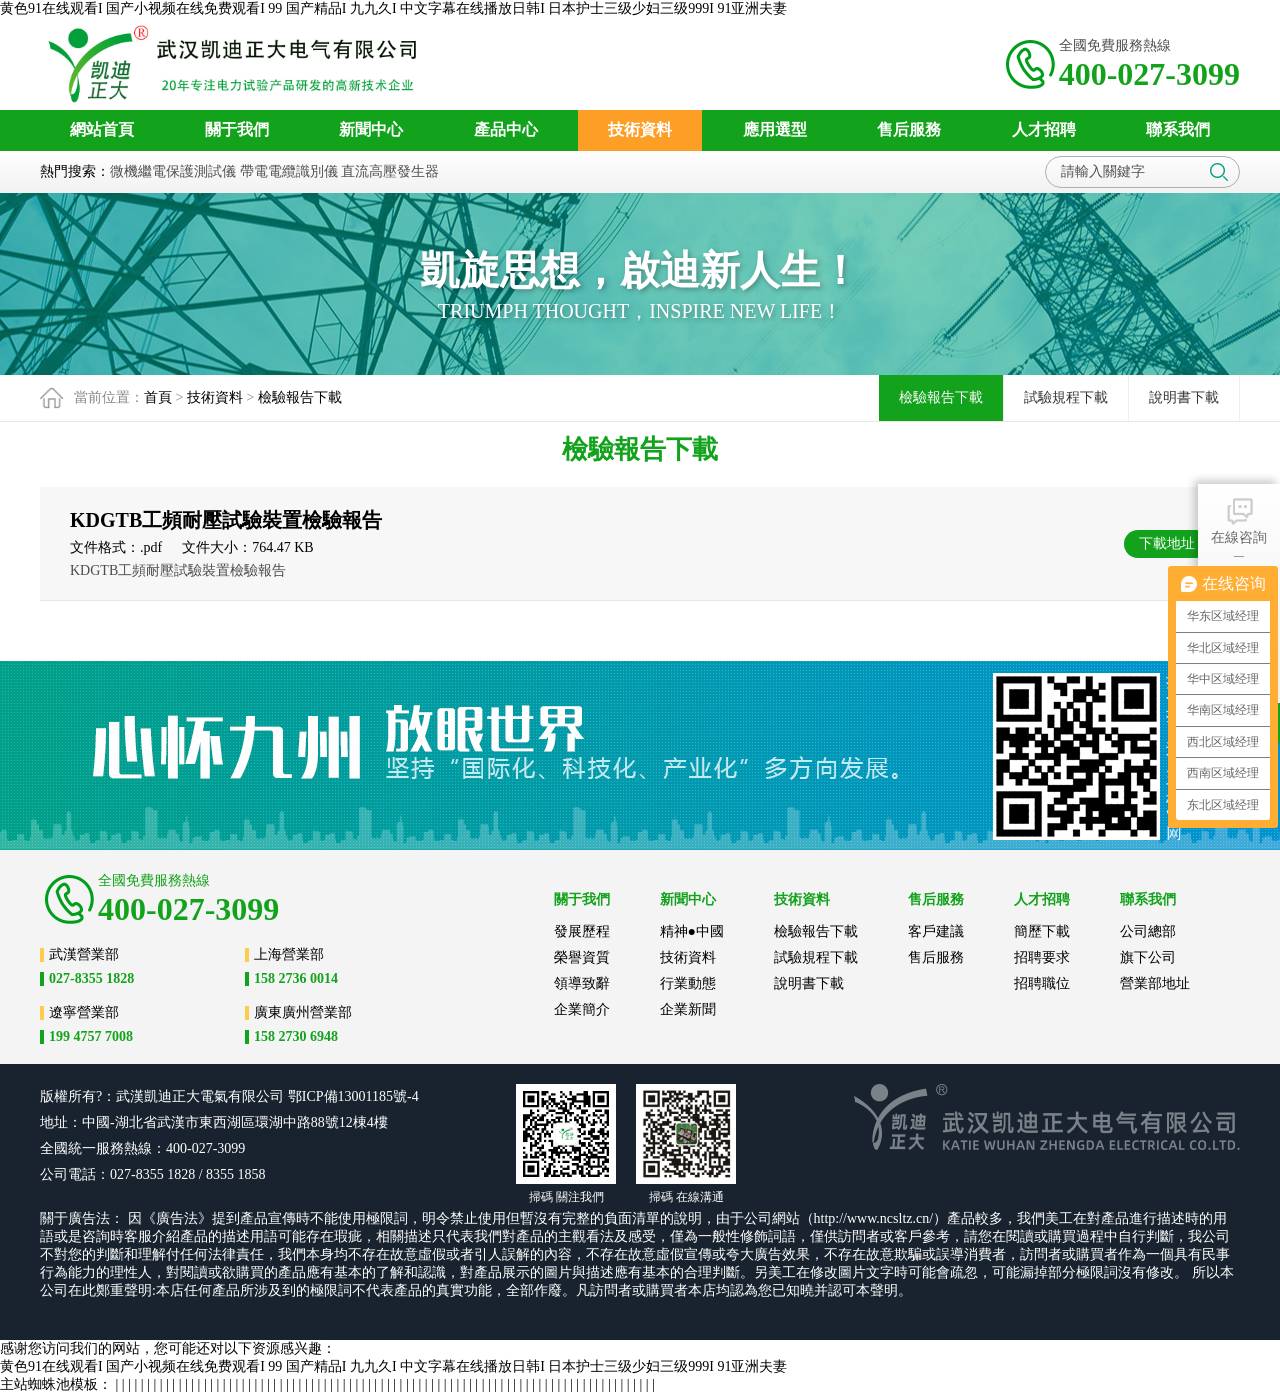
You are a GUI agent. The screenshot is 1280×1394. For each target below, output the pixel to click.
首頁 (158, 397)
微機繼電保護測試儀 (173, 171)
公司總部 (1148, 931)
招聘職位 (1042, 983)
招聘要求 (1042, 957)
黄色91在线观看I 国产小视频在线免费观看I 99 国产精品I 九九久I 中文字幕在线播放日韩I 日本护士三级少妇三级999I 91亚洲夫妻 (393, 8)
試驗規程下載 (1066, 397)
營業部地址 (1155, 983)
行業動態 (688, 983)
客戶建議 (936, 931)
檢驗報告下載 (300, 397)
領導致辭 (582, 983)
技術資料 (215, 397)
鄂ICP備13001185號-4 (353, 1096)
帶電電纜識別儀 (289, 171)
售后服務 (936, 957)
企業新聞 (688, 1009)
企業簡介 (582, 1009)
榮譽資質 (582, 957)
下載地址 (1167, 543)
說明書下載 (1184, 397)
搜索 (1219, 172)
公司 (270, 1096)
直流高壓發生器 (390, 171)
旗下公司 (1148, 957)
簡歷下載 (1042, 931)
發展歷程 (582, 931)
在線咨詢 (1239, 519)
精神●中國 (692, 931)
